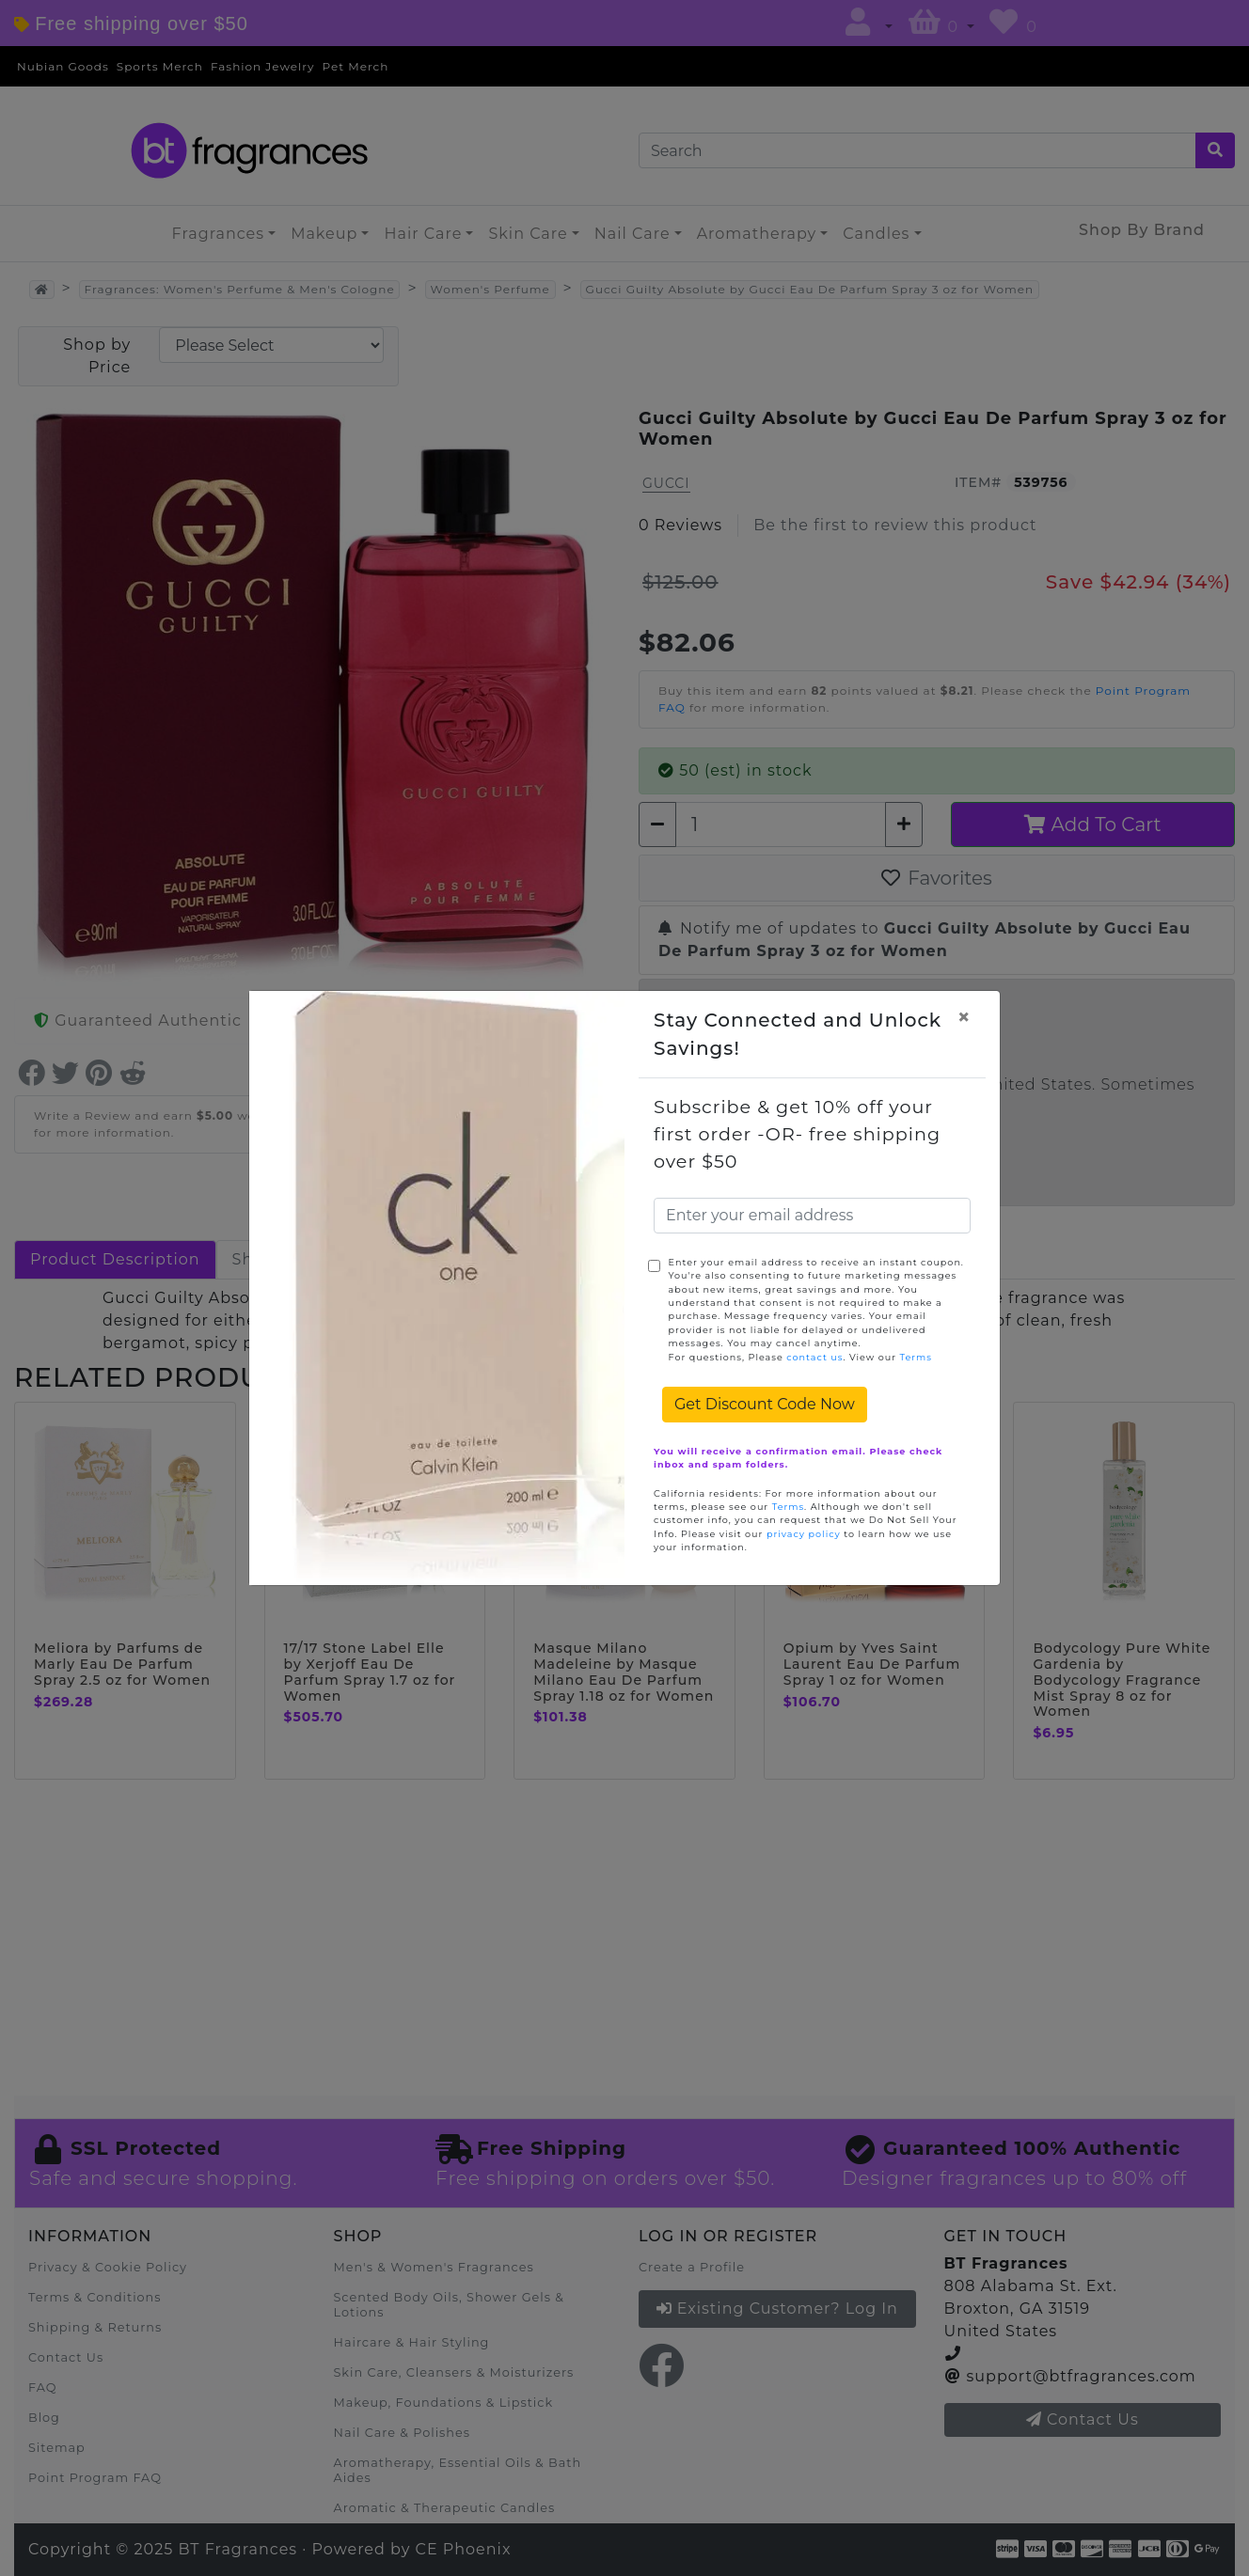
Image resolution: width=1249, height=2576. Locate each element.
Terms (916, 1357)
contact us (814, 1357)
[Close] (964, 1017)
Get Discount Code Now (764, 1404)
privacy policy (804, 1534)
